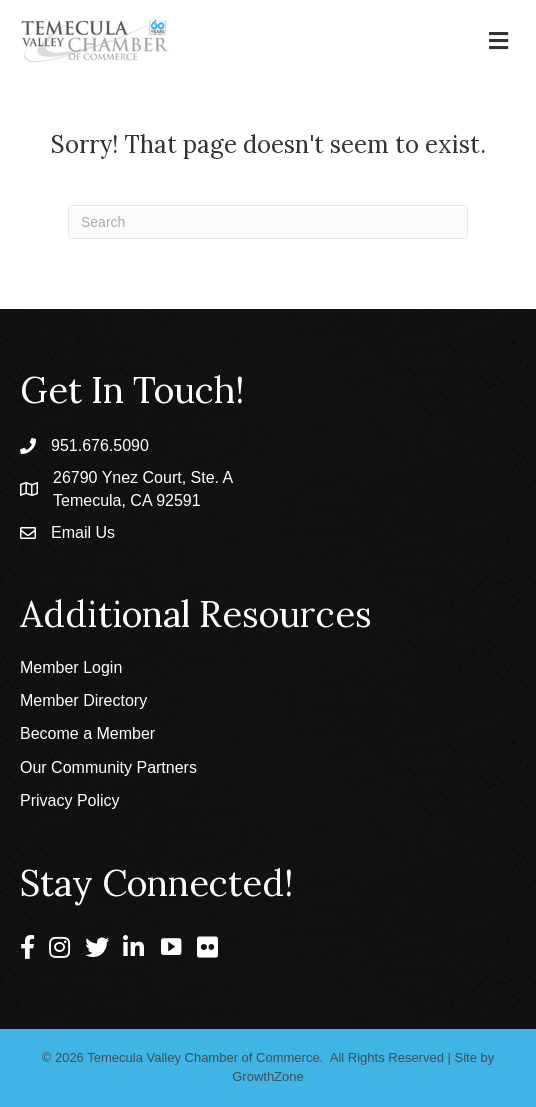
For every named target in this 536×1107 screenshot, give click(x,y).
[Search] (268, 222)
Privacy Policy (70, 800)
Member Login (71, 667)
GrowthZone (268, 1076)
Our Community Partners (108, 767)
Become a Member (87, 733)
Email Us (83, 532)
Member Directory (83, 700)
